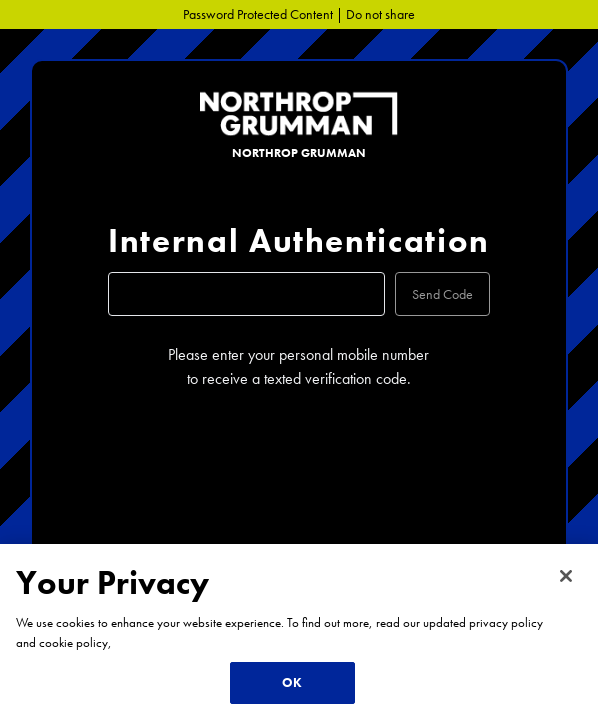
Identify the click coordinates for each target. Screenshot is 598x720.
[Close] (566, 576)
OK (292, 682)
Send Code (442, 294)
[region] (299, 632)
